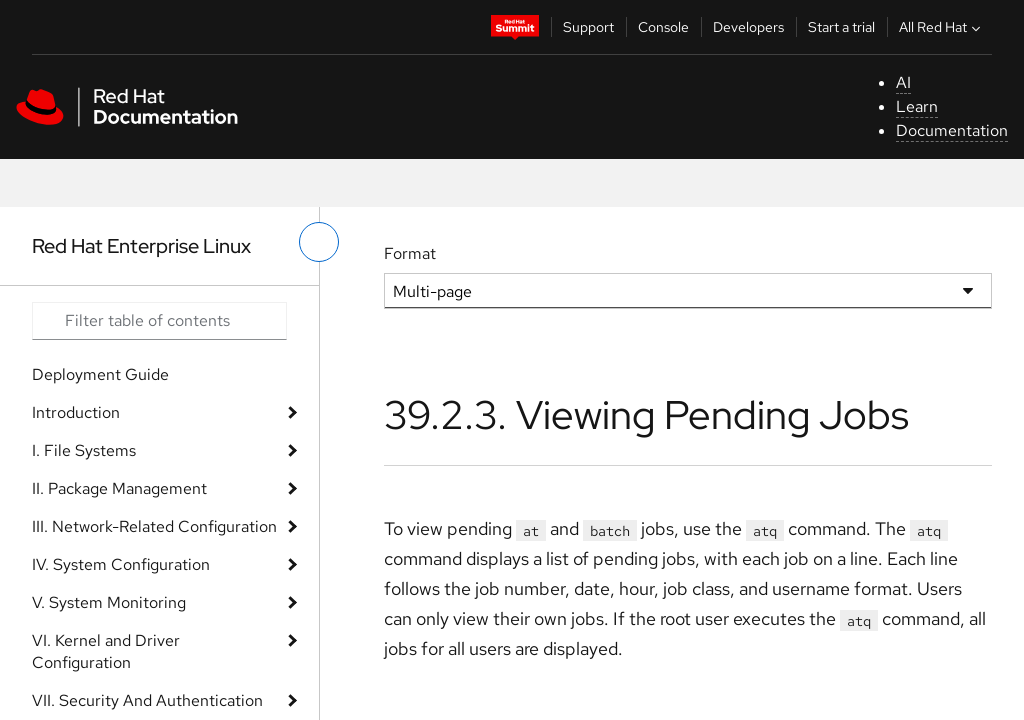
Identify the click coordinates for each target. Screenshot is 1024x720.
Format (410, 253)
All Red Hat (942, 27)
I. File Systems (84, 450)
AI (903, 82)
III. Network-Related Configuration (154, 526)
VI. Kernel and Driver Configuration (106, 651)
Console (663, 27)
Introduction (76, 412)
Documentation (952, 130)
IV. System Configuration (121, 564)
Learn (917, 106)
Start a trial (841, 27)
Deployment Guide (100, 374)
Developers (748, 27)
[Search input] (159, 321)
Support (588, 27)
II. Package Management (119, 488)
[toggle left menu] (319, 242)
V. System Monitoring (109, 602)
